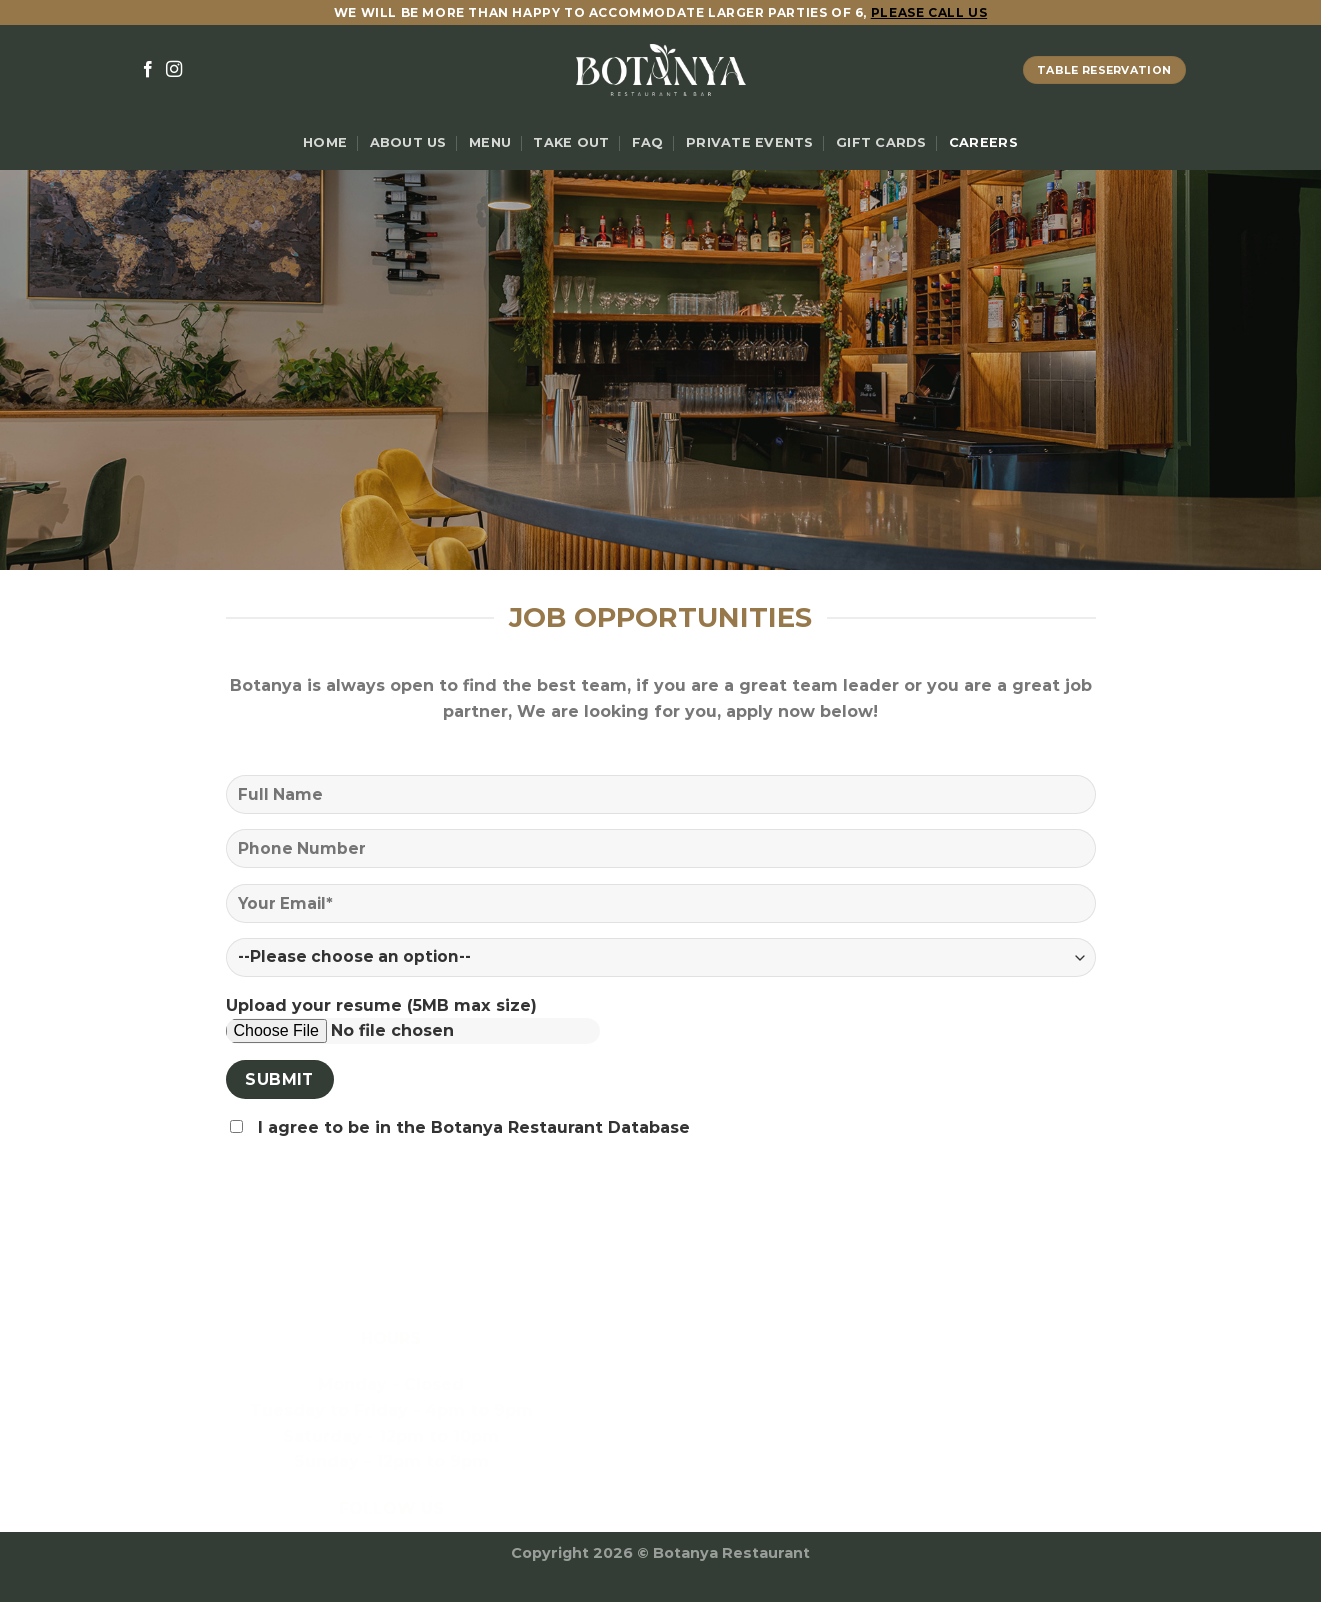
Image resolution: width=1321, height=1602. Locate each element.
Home (325, 142)
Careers (983, 142)
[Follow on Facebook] (148, 70)
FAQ (648, 142)
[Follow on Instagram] (174, 70)
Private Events (750, 142)
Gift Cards (881, 142)
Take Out (571, 142)
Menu (490, 142)
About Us (408, 142)
